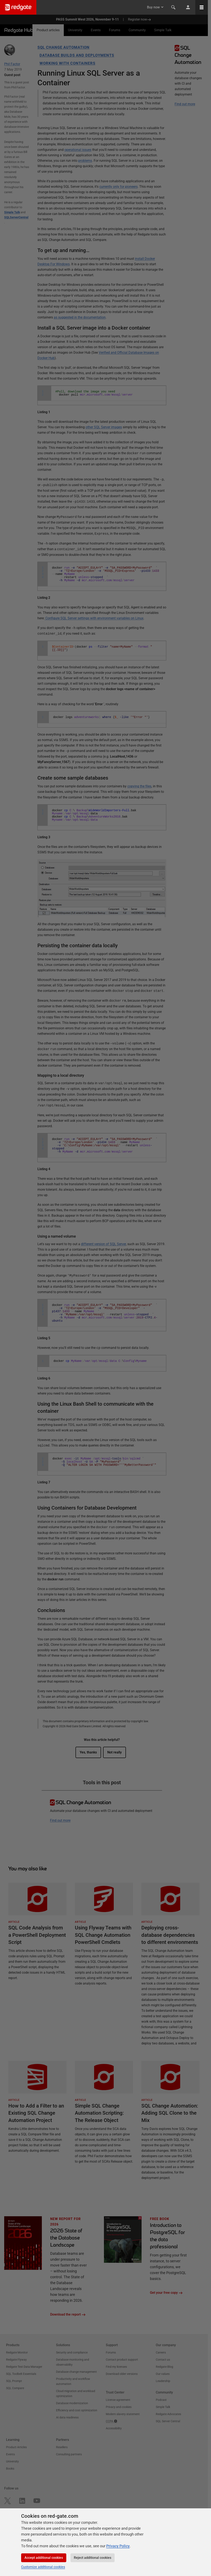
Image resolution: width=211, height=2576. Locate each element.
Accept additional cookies (43, 2558)
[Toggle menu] (201, 7)
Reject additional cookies (92, 2558)
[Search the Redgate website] (173, 7)
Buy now (153, 7)
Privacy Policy (118, 2546)
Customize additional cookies (43, 2567)
